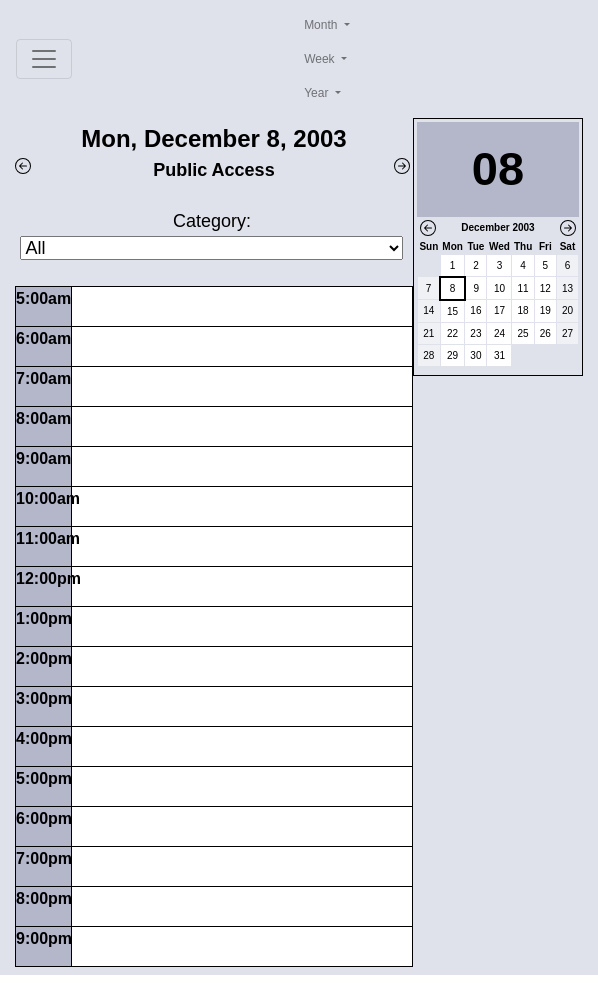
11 (523, 288)
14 (428, 310)
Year (318, 93)
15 (452, 311)
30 (475, 355)
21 (428, 333)
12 (545, 288)
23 (475, 333)
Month (322, 25)
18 (523, 310)
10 (499, 288)
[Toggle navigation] (44, 59)
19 (545, 310)
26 (545, 333)
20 (567, 310)
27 (567, 333)
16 (475, 310)
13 (567, 288)
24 (499, 333)
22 (452, 333)
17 (499, 310)
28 (428, 355)
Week (321, 59)
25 (523, 333)
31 (499, 355)
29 (452, 355)
